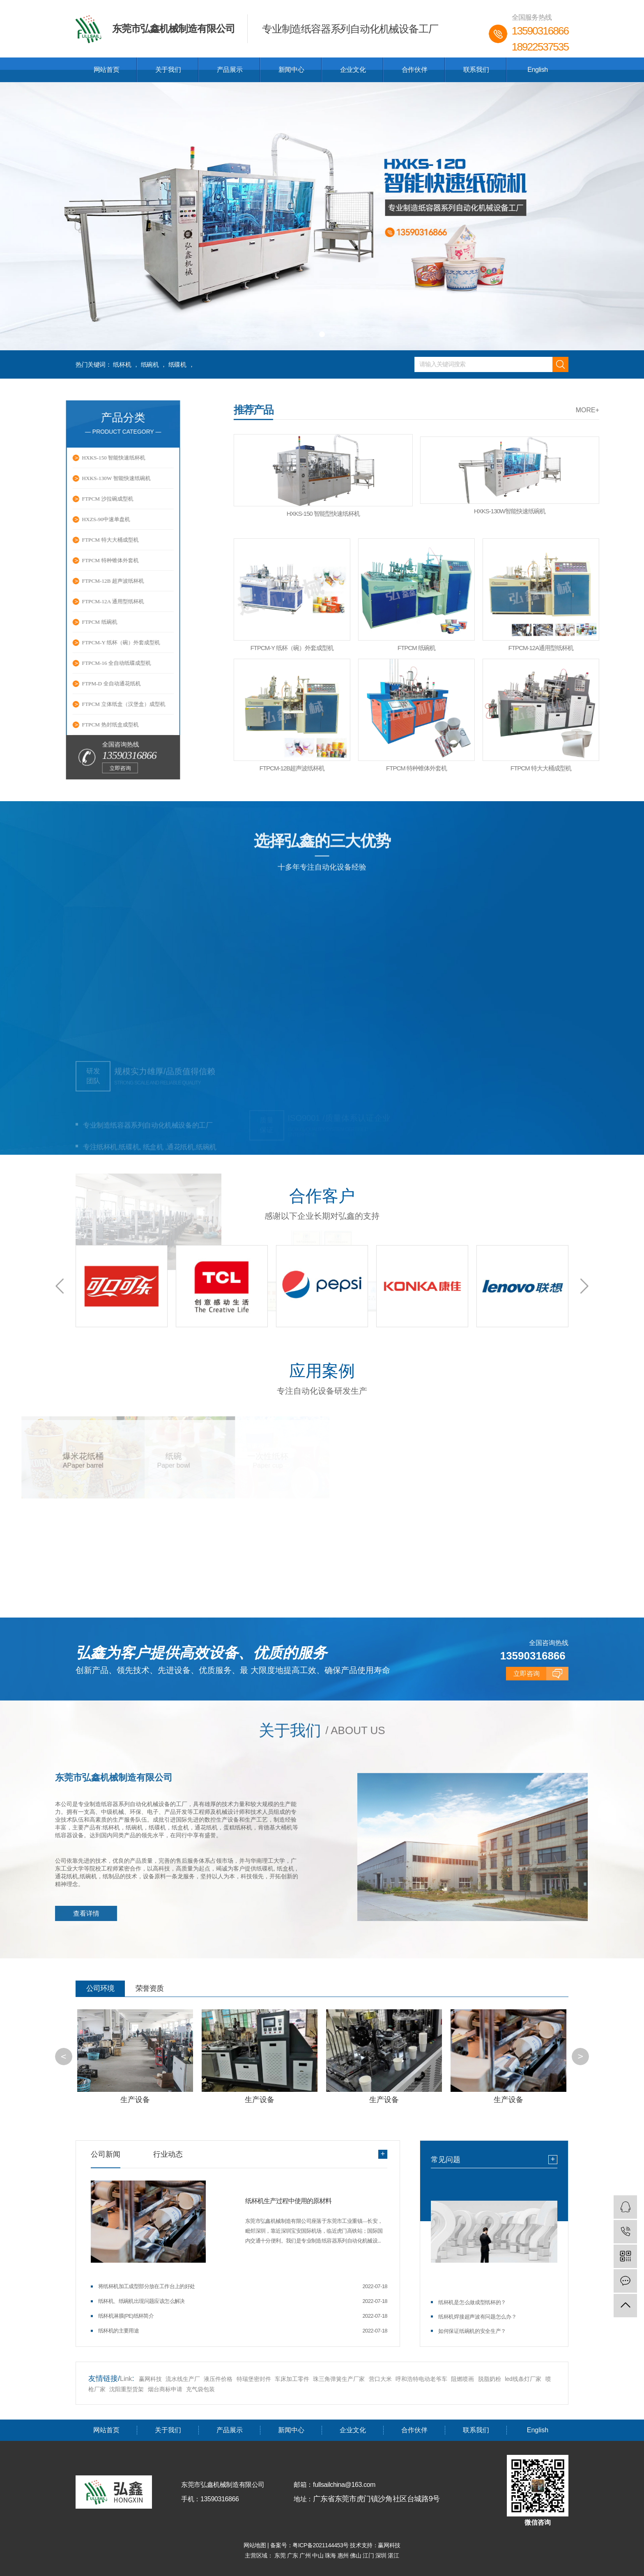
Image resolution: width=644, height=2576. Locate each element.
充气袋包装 (200, 2388)
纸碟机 (177, 364)
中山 (318, 2555)
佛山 (356, 2555)
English (537, 69)
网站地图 (255, 2545)
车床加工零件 (292, 2378)
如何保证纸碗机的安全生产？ (472, 2331)
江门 (369, 2555)
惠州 (344, 2555)
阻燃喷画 (462, 2378)
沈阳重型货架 (126, 2388)
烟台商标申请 (165, 2388)
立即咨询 (36, 768)
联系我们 (476, 69)
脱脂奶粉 (489, 2378)
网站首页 (106, 69)
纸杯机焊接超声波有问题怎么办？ (477, 2316)
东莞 (280, 2555)
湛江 (393, 2555)
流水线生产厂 (183, 2378)
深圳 (381, 2555)
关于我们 (168, 69)
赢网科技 (150, 2378)
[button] (310, 334)
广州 (305, 2555)
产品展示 (229, 69)
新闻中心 (291, 69)
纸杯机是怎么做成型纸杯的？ (472, 2302)
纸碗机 (150, 364)
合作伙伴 (414, 69)
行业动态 (168, 2154)
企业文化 (353, 69)
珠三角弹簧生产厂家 (339, 2378)
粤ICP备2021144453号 (320, 2545)
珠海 (331, 2555)
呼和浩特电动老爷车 (421, 2378)
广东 (293, 2555)
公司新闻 (105, 2154)
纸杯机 (122, 364)
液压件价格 (218, 2378)
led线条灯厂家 (524, 2378)
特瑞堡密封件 (254, 2378)
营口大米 (380, 2378)
